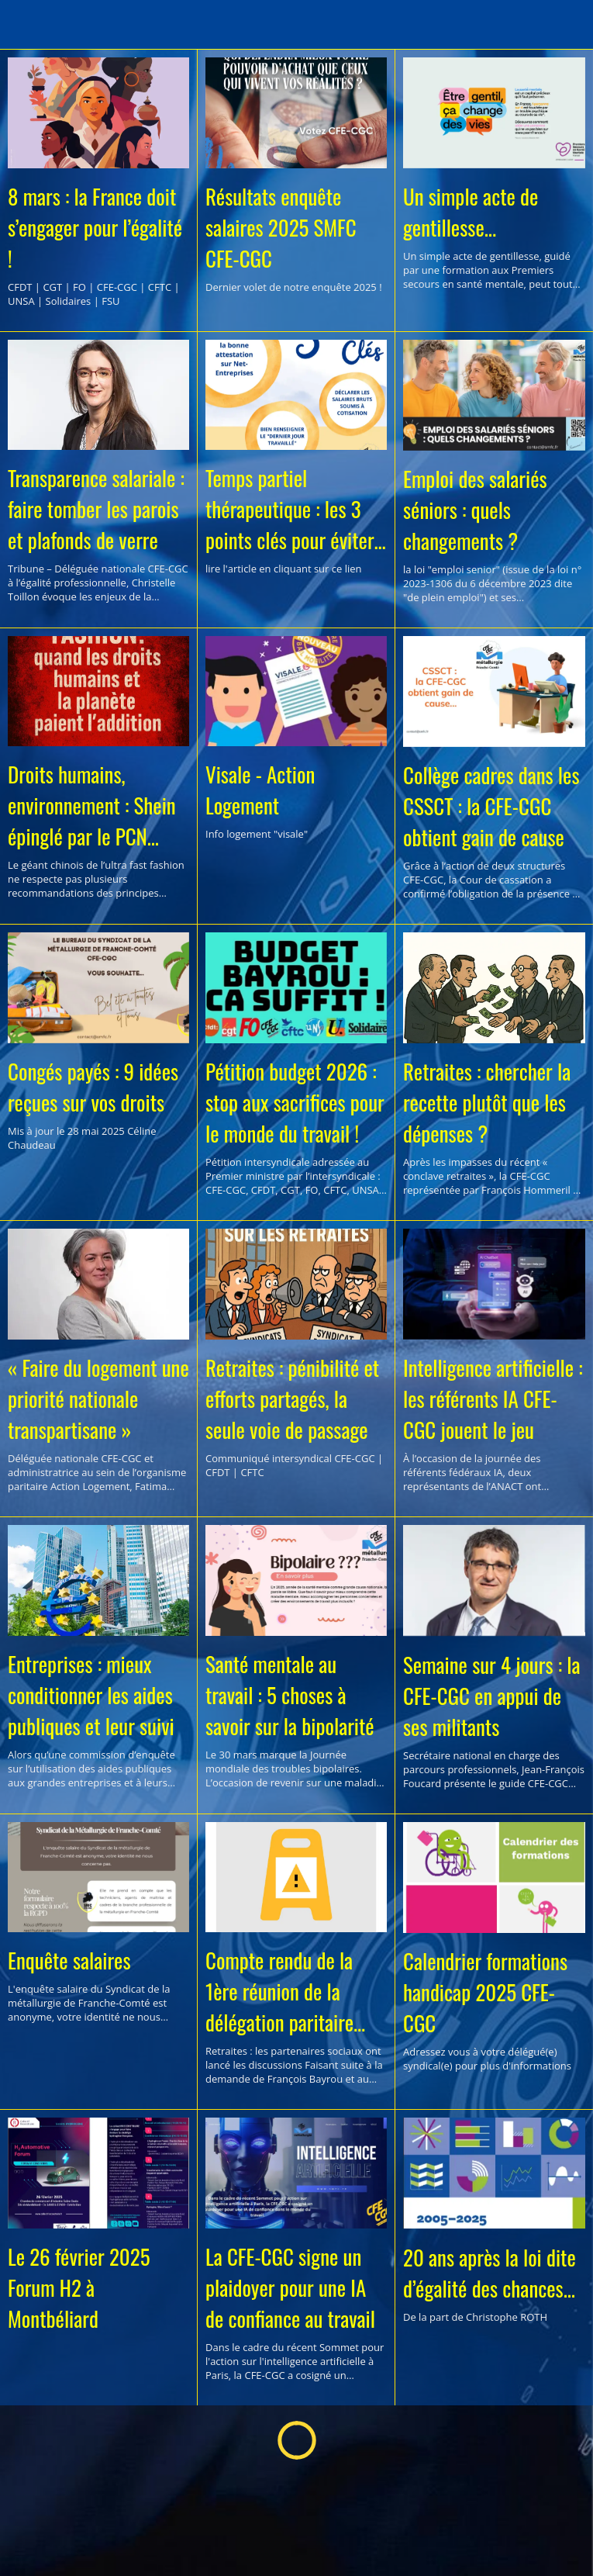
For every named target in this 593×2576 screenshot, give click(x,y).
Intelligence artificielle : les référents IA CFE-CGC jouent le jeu (493, 1398)
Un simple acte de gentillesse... (470, 212)
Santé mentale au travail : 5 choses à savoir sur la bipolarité (289, 1694)
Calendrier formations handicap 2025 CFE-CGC (485, 1991)
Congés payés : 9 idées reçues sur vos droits (93, 1087)
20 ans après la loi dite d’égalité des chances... (489, 2273)
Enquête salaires (69, 1960)
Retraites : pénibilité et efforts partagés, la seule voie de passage (292, 1398)
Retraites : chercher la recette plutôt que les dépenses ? (487, 1102)
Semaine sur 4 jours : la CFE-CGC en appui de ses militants (491, 1695)
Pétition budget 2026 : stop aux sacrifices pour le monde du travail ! (294, 1102)
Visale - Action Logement (260, 790)
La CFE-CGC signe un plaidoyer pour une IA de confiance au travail (290, 2287)
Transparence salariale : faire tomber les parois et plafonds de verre (96, 508)
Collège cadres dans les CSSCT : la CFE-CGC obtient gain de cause (491, 805)
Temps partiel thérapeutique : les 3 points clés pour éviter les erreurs (289, 508)
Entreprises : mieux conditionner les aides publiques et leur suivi (91, 1694)
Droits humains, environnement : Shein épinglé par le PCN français (92, 805)
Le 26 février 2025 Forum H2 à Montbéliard (79, 2287)
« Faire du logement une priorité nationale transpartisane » (98, 1398)
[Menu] (24, 24)
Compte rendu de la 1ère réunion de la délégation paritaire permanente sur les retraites (279, 1991)
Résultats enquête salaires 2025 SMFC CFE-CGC (281, 227)
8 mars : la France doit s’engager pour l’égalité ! (95, 227)
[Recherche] (568, 24)
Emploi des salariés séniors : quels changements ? (475, 509)
